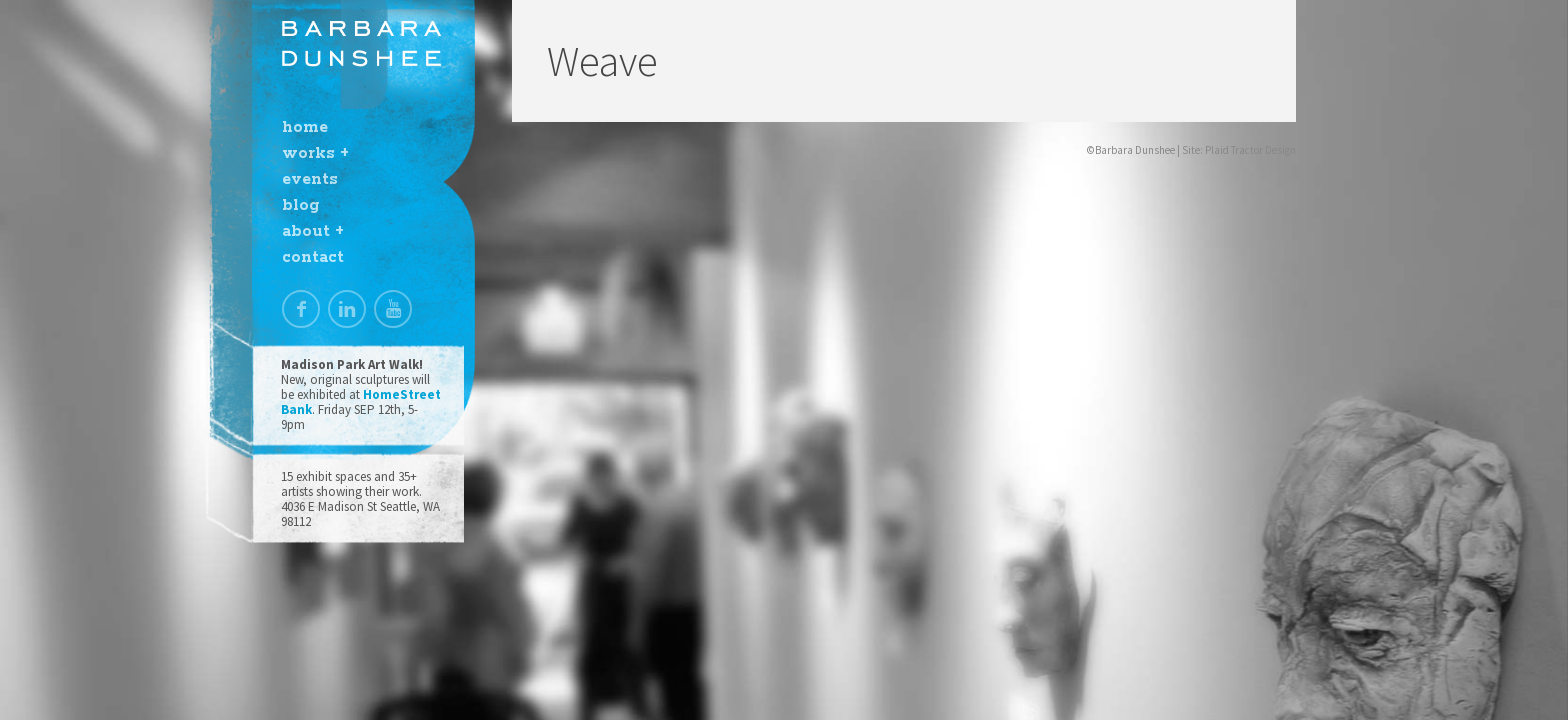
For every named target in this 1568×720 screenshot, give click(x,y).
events (310, 179)
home (305, 127)
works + (315, 153)
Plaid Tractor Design (1250, 150)
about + (313, 231)
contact (313, 257)
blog (300, 205)
